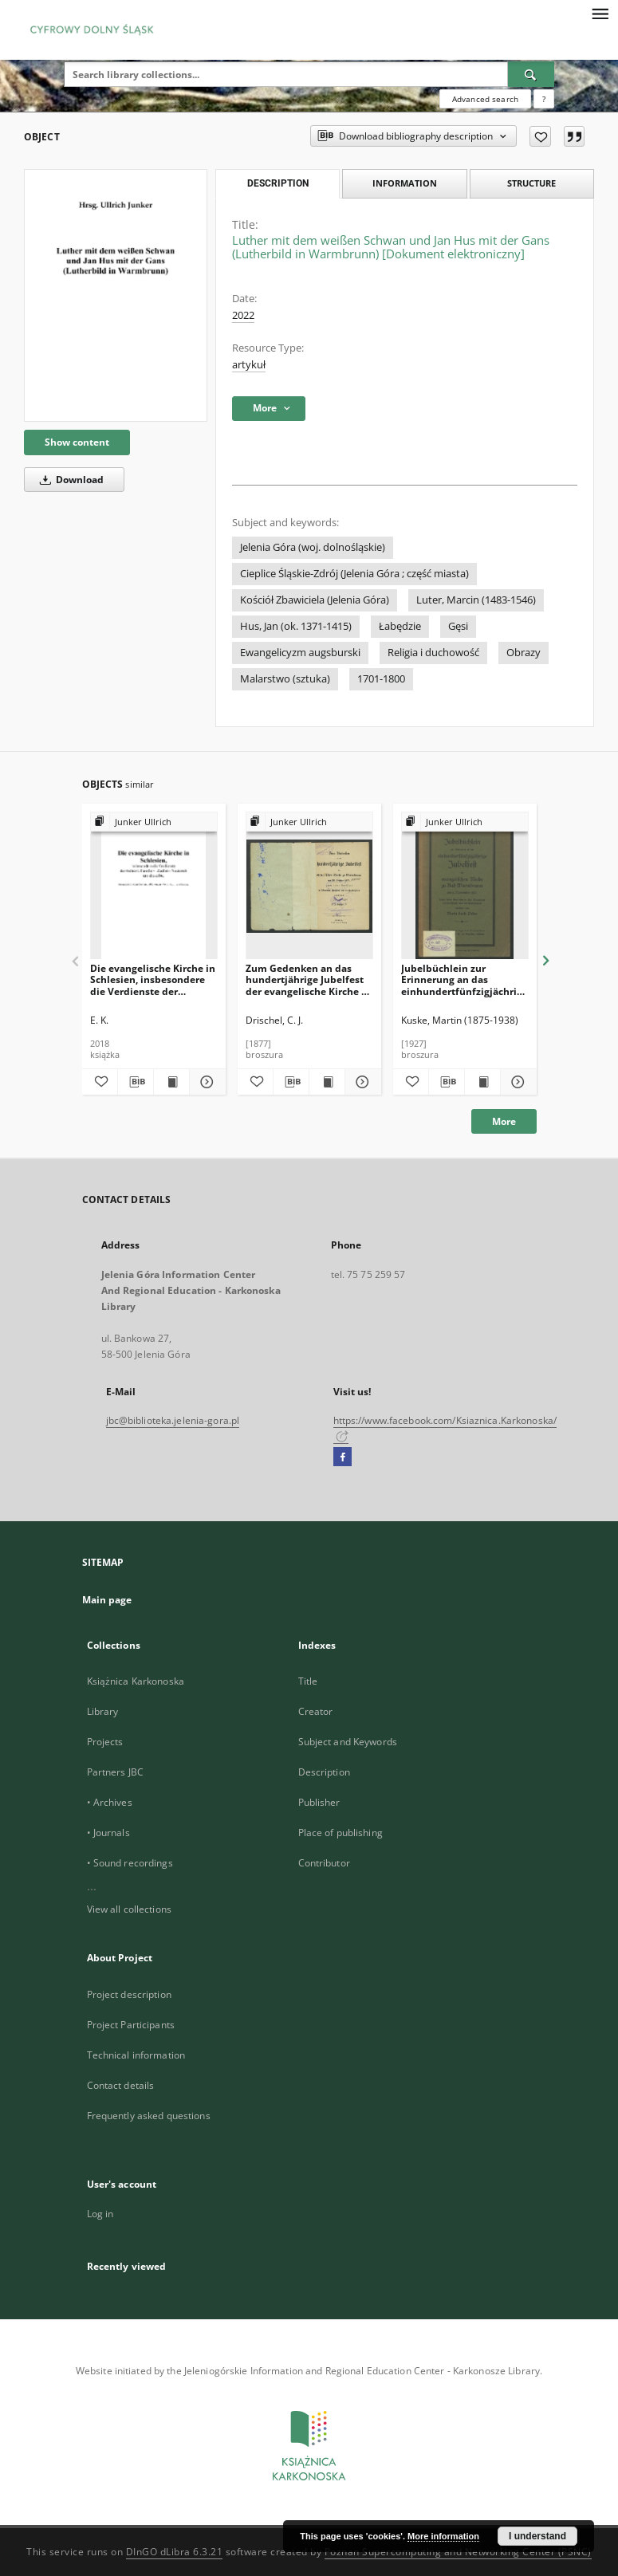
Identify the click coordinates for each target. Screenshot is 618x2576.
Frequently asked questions (149, 2115)
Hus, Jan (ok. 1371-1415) (296, 626)
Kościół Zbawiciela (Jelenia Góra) (314, 600)
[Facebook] (342, 1457)
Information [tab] (404, 183)
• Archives (109, 1802)
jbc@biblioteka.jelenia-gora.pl (173, 1420)
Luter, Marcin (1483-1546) (476, 600)
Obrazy (523, 652)
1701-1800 (381, 679)
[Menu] (599, 13)
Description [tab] (278, 183)
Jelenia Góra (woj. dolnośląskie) (312, 547)
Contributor (324, 1863)
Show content (77, 442)
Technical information (136, 2055)
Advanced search (485, 98)
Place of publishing (340, 1832)
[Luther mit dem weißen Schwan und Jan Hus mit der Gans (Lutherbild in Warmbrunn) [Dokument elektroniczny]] (116, 295)
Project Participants (131, 2024)
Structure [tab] (531, 183)
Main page (107, 1600)
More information (443, 2536)
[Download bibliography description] (135, 1082)
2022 (243, 315)
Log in (100, 2213)
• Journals (108, 1832)
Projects (105, 1741)
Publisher (319, 1802)
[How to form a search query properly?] (543, 98)
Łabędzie (400, 626)
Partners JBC (115, 1772)
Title (308, 1681)
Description (324, 1772)
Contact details (121, 2085)
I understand (537, 2536)
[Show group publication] (154, 822)
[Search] (531, 74)
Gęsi (458, 626)
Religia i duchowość (433, 652)
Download (69, 479)
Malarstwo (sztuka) (285, 679)
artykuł (249, 365)
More (504, 1121)
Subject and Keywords (347, 1741)
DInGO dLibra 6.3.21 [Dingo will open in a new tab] (174, 2551)
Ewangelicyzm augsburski (300, 652)
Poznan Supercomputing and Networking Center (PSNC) (458, 2551)
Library (103, 1711)
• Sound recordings (130, 1863)
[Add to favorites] (540, 136)
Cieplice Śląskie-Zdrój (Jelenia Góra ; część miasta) (354, 573)
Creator (315, 1711)
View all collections (129, 1909)
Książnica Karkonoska (135, 1681)
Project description (129, 1994)
